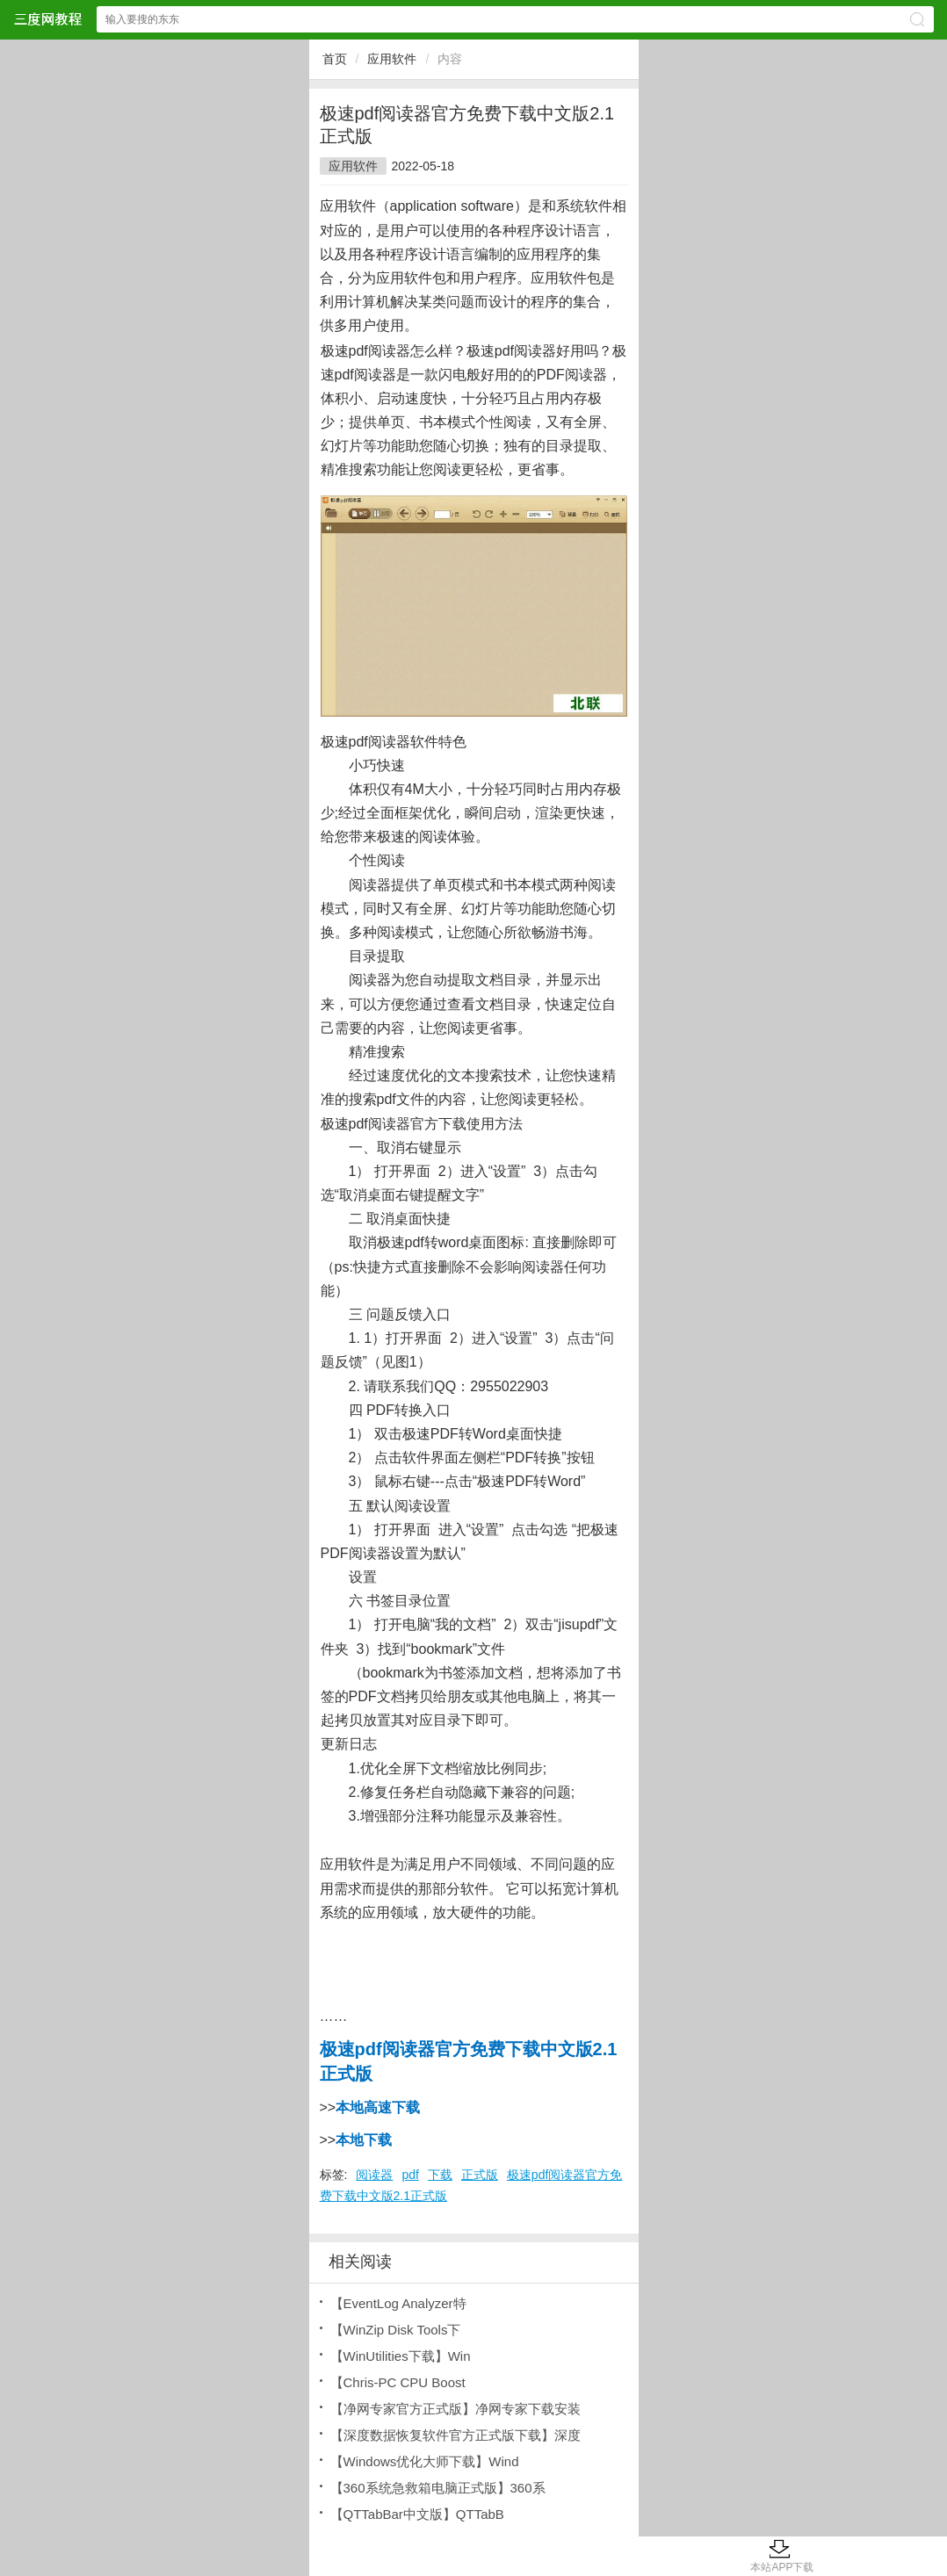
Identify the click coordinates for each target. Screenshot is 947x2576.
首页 (334, 59)
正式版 (479, 2175)
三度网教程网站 (47, 19)
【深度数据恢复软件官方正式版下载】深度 (455, 2435)
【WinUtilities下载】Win (400, 2356)
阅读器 (374, 2175)
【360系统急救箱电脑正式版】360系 (438, 2487)
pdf (409, 2175)
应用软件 (391, 59)
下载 (440, 2175)
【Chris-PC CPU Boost (398, 2382)
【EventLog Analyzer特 (398, 2303)
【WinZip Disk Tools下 (395, 2329)
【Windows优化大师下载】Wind (424, 2461)
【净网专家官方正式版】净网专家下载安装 (455, 2408)
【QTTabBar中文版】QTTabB (417, 2514)
